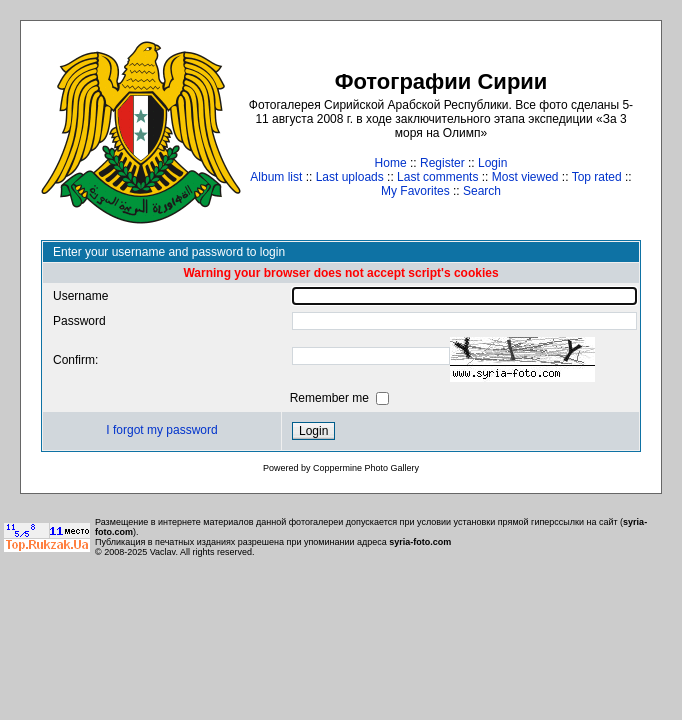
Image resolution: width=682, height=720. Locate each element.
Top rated (597, 177)
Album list (276, 177)
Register (442, 163)
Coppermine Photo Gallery (366, 468)
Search (482, 191)
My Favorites (415, 191)
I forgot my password (161, 430)
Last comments (437, 177)
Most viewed (525, 177)
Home (391, 163)
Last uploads (350, 177)
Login (492, 163)
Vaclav (163, 552)
